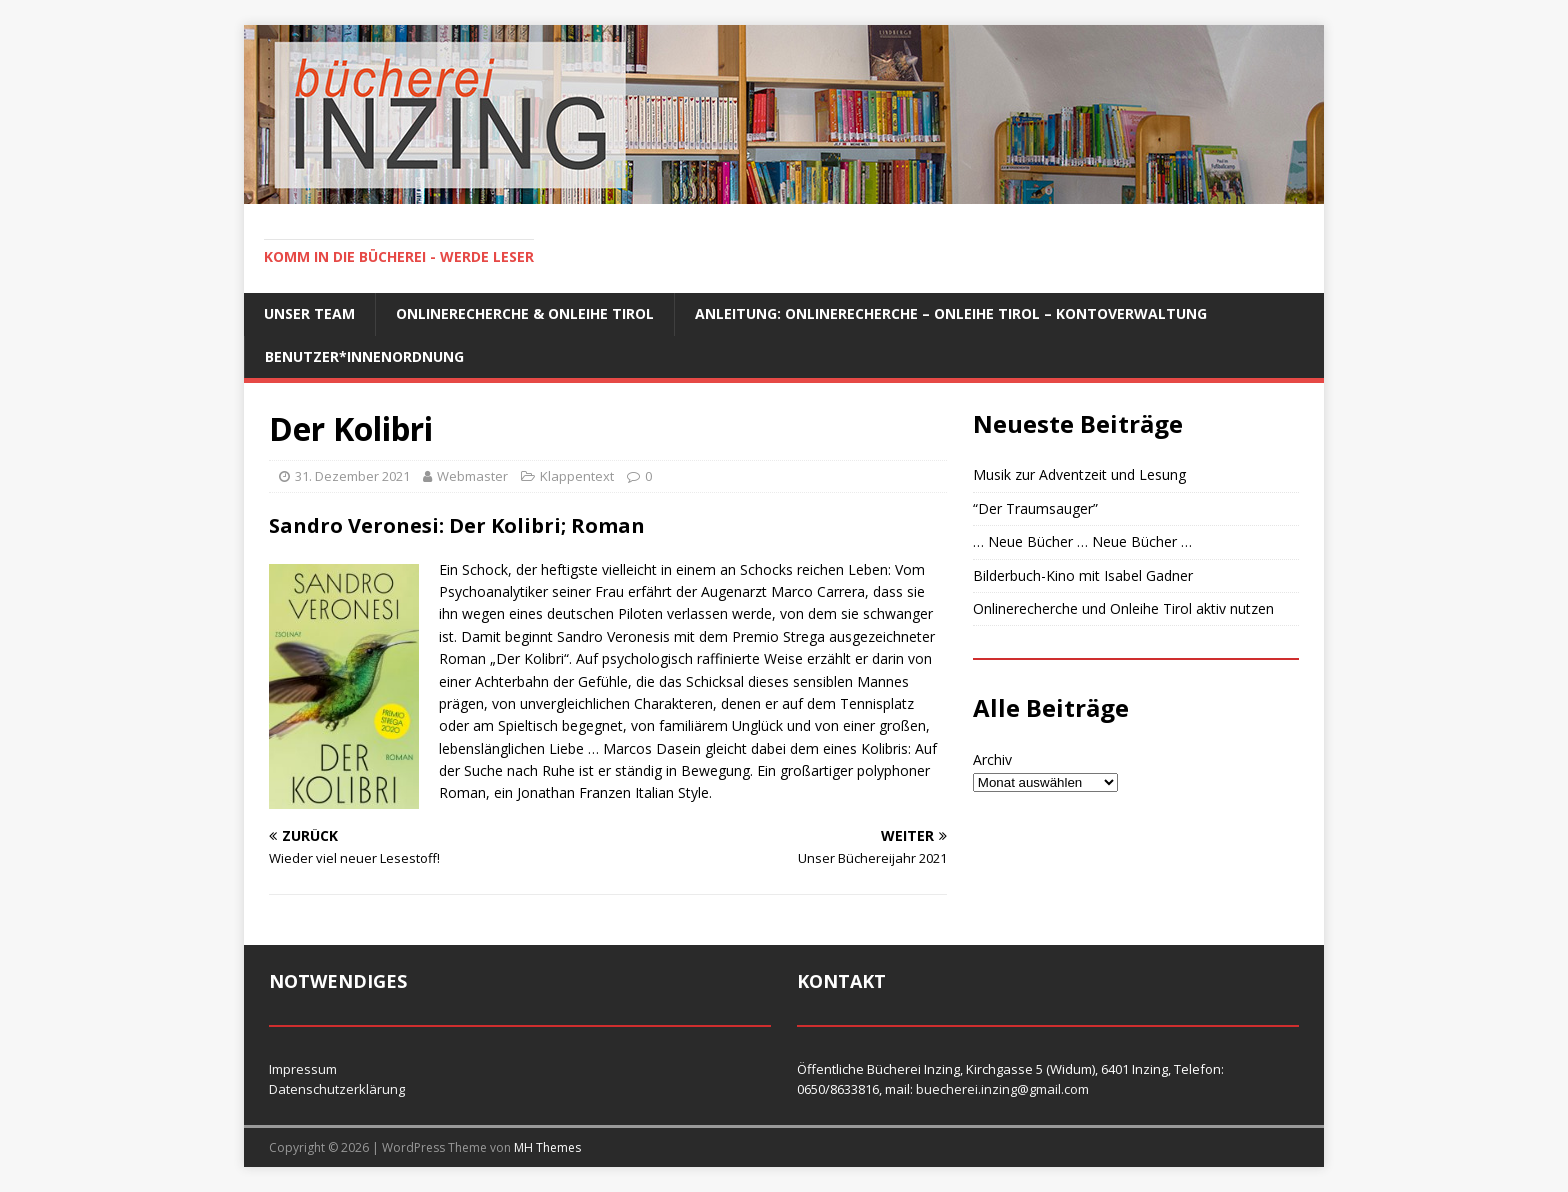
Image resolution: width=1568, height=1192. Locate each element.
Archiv (992, 759)
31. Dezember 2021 (352, 476)
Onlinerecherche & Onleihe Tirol (525, 313)
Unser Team (309, 313)
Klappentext (577, 476)
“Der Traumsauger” (1035, 508)
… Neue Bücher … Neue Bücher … (1082, 541)
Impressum (303, 1069)
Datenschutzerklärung (337, 1089)
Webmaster (472, 476)
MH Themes (547, 1147)
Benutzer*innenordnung (364, 356)
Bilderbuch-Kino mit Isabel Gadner (1083, 575)
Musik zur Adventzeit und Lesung (1079, 474)
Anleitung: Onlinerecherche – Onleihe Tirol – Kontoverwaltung (951, 313)
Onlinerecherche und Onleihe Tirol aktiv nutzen (1123, 608)
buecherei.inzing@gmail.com (1002, 1089)
